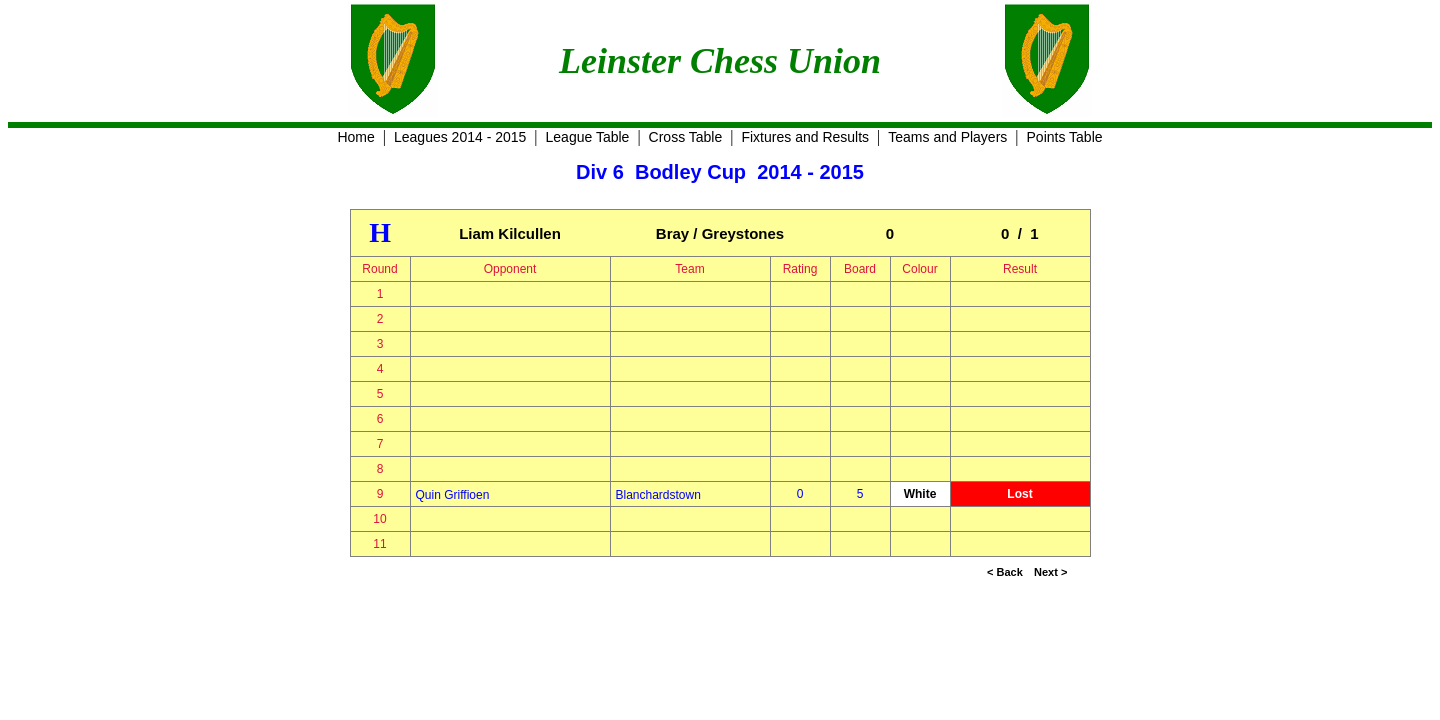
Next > (1050, 572)
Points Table (1065, 137)
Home (355, 137)
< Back (1005, 572)
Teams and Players (947, 137)
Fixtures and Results (805, 137)
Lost (1019, 494)
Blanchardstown (658, 495)
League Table (588, 137)
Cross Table (686, 137)
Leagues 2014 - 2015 (460, 137)
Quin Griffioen (453, 495)
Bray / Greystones (720, 233)
